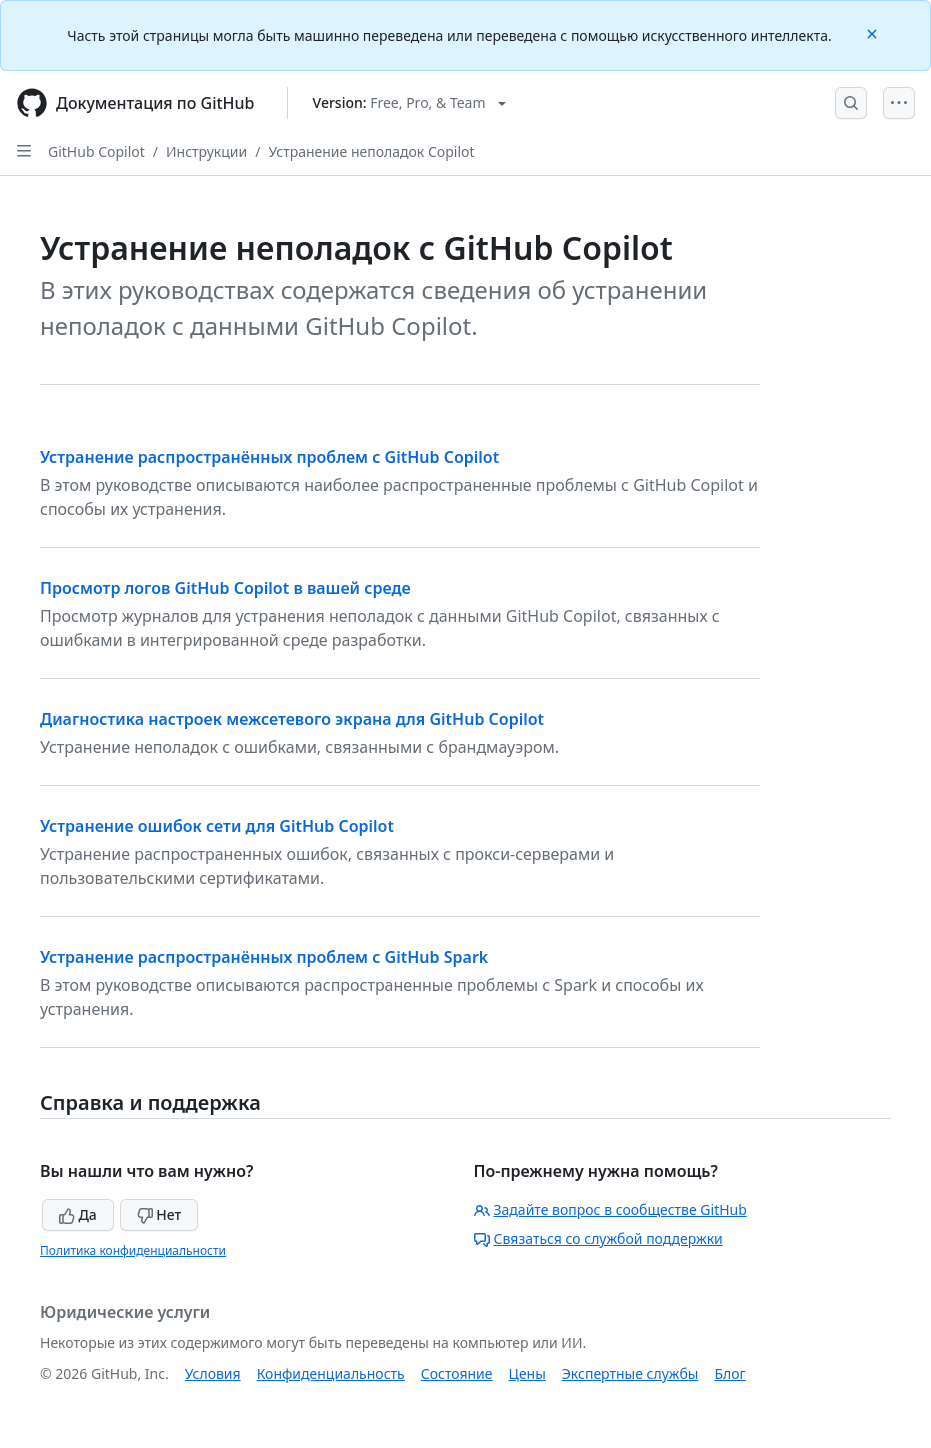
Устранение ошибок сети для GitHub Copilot (217, 826)
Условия (213, 1373)
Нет (159, 1214)
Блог (729, 1373)
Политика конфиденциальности (133, 1250)
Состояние (457, 1373)
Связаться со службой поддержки (598, 1238)
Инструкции (206, 151)
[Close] (874, 32)
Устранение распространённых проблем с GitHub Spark (264, 957)
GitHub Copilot (96, 151)
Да (78, 1214)
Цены (527, 1373)
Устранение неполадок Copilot (371, 151)
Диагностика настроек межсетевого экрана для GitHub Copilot (292, 719)
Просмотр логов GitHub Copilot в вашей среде (225, 588)
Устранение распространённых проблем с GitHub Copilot (269, 457)
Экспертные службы (630, 1373)
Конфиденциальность (331, 1373)
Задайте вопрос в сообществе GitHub (610, 1209)
